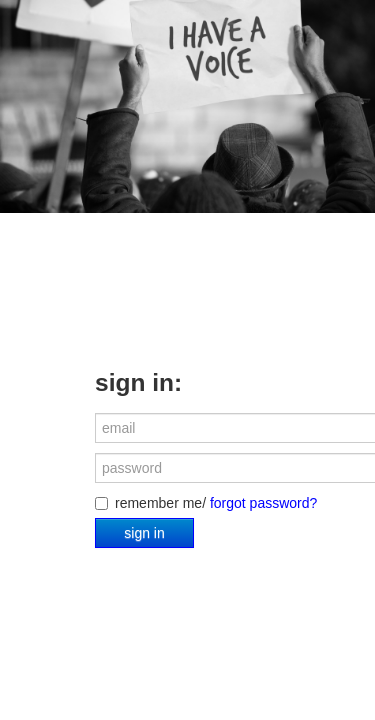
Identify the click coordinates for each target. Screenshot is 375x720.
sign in (144, 533)
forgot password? (263, 503)
